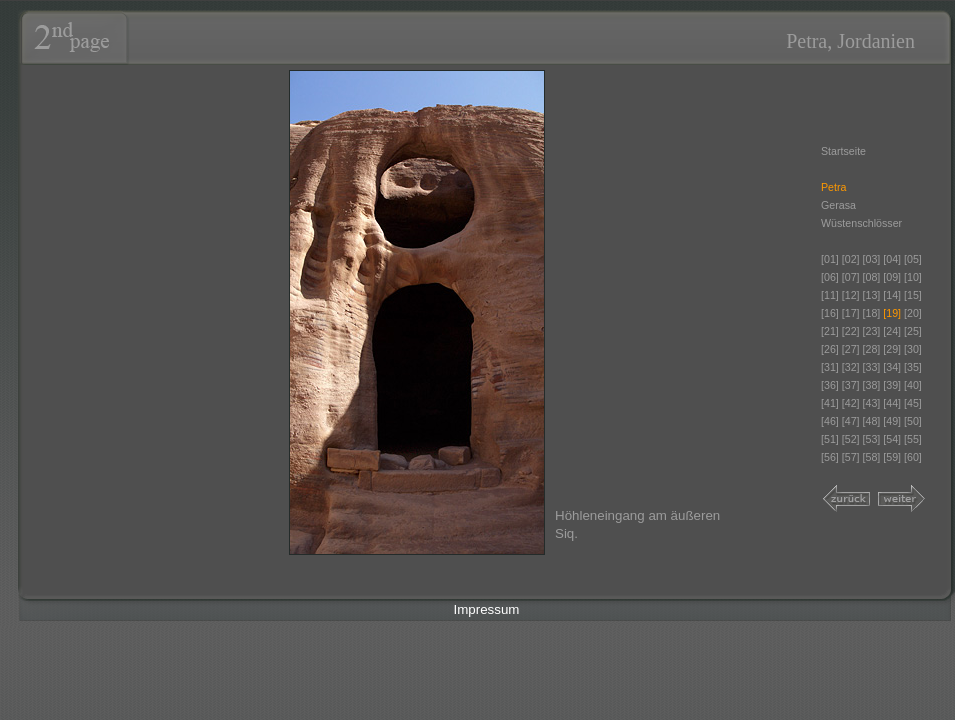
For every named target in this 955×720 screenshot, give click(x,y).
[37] (851, 385)
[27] (851, 349)
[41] (830, 403)
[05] (913, 259)
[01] (830, 259)
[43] (872, 403)
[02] (851, 259)
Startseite (843, 151)
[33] (872, 367)
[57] (851, 457)
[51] (830, 439)
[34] (892, 367)
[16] (830, 313)
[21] (830, 331)
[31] (830, 367)
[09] (892, 277)
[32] (851, 367)
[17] (851, 313)
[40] (913, 385)
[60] (913, 457)
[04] (892, 259)
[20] (913, 313)
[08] (872, 277)
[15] (913, 295)
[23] (872, 331)
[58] (872, 457)
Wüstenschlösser (861, 223)
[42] (851, 403)
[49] (892, 421)
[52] (851, 439)
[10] (913, 277)
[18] (872, 313)
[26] (830, 349)
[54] (892, 439)
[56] (830, 457)
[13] (872, 295)
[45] (913, 403)
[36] (830, 385)
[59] (892, 457)
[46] (830, 421)
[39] (892, 385)
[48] (872, 421)
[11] (830, 295)
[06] (830, 277)
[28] (872, 349)
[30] (913, 349)
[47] (851, 421)
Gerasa (838, 205)
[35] (913, 367)
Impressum (487, 609)
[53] (872, 439)
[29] (892, 349)
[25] (913, 331)
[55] (913, 439)
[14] (892, 295)
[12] (851, 295)
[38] (872, 385)
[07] (851, 277)
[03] (872, 259)
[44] (892, 403)
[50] (913, 421)
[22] (851, 331)
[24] (893, 331)
